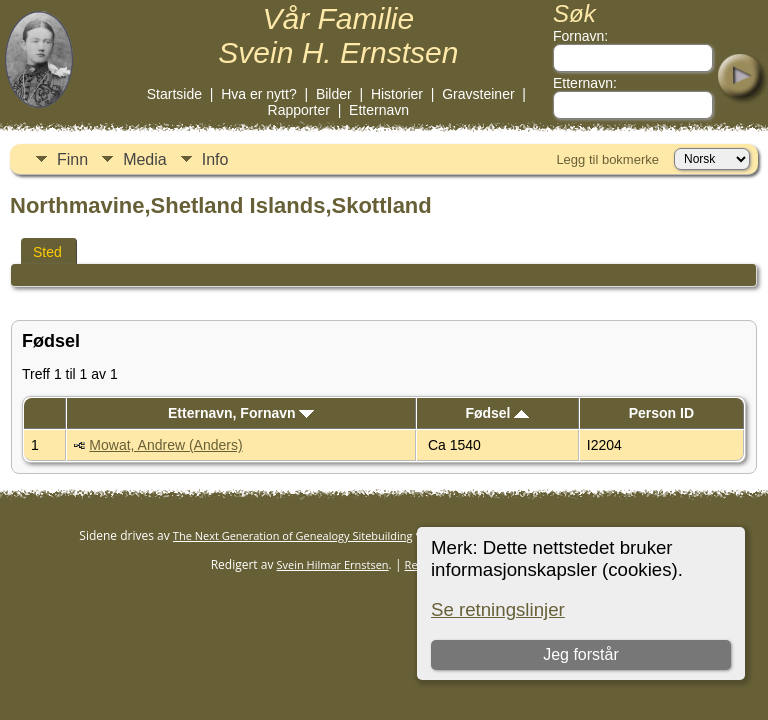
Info (215, 159)
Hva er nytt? (258, 94)
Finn (72, 159)
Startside (174, 94)
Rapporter (299, 110)
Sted (47, 252)
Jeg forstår (581, 654)
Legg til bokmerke (607, 159)
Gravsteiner (478, 94)
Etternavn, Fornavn (241, 413)
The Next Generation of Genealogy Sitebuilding (293, 535)
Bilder (334, 94)
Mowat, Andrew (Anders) (165, 445)
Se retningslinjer (498, 609)
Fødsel (497, 413)
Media (145, 159)
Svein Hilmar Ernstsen (333, 564)
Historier (397, 94)
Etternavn (379, 110)
